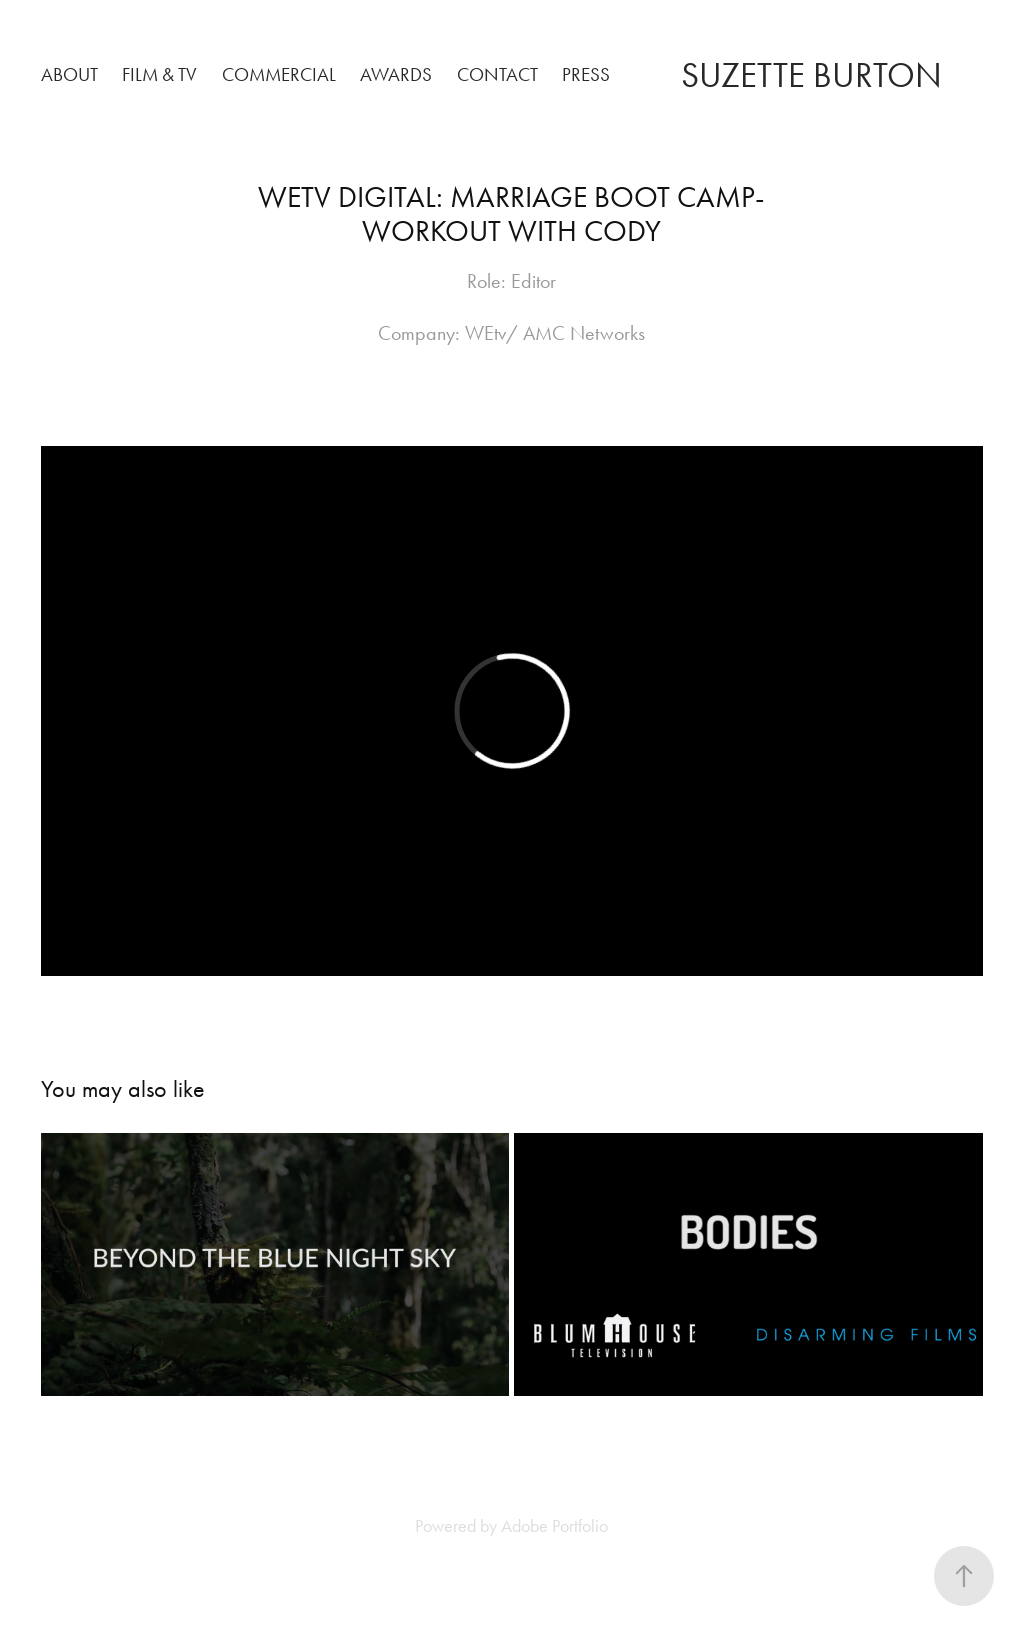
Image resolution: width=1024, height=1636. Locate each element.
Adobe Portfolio (554, 1526)
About (69, 74)
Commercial (279, 74)
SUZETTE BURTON (811, 75)
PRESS (586, 74)
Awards (396, 74)
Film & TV (159, 74)
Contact (497, 74)
